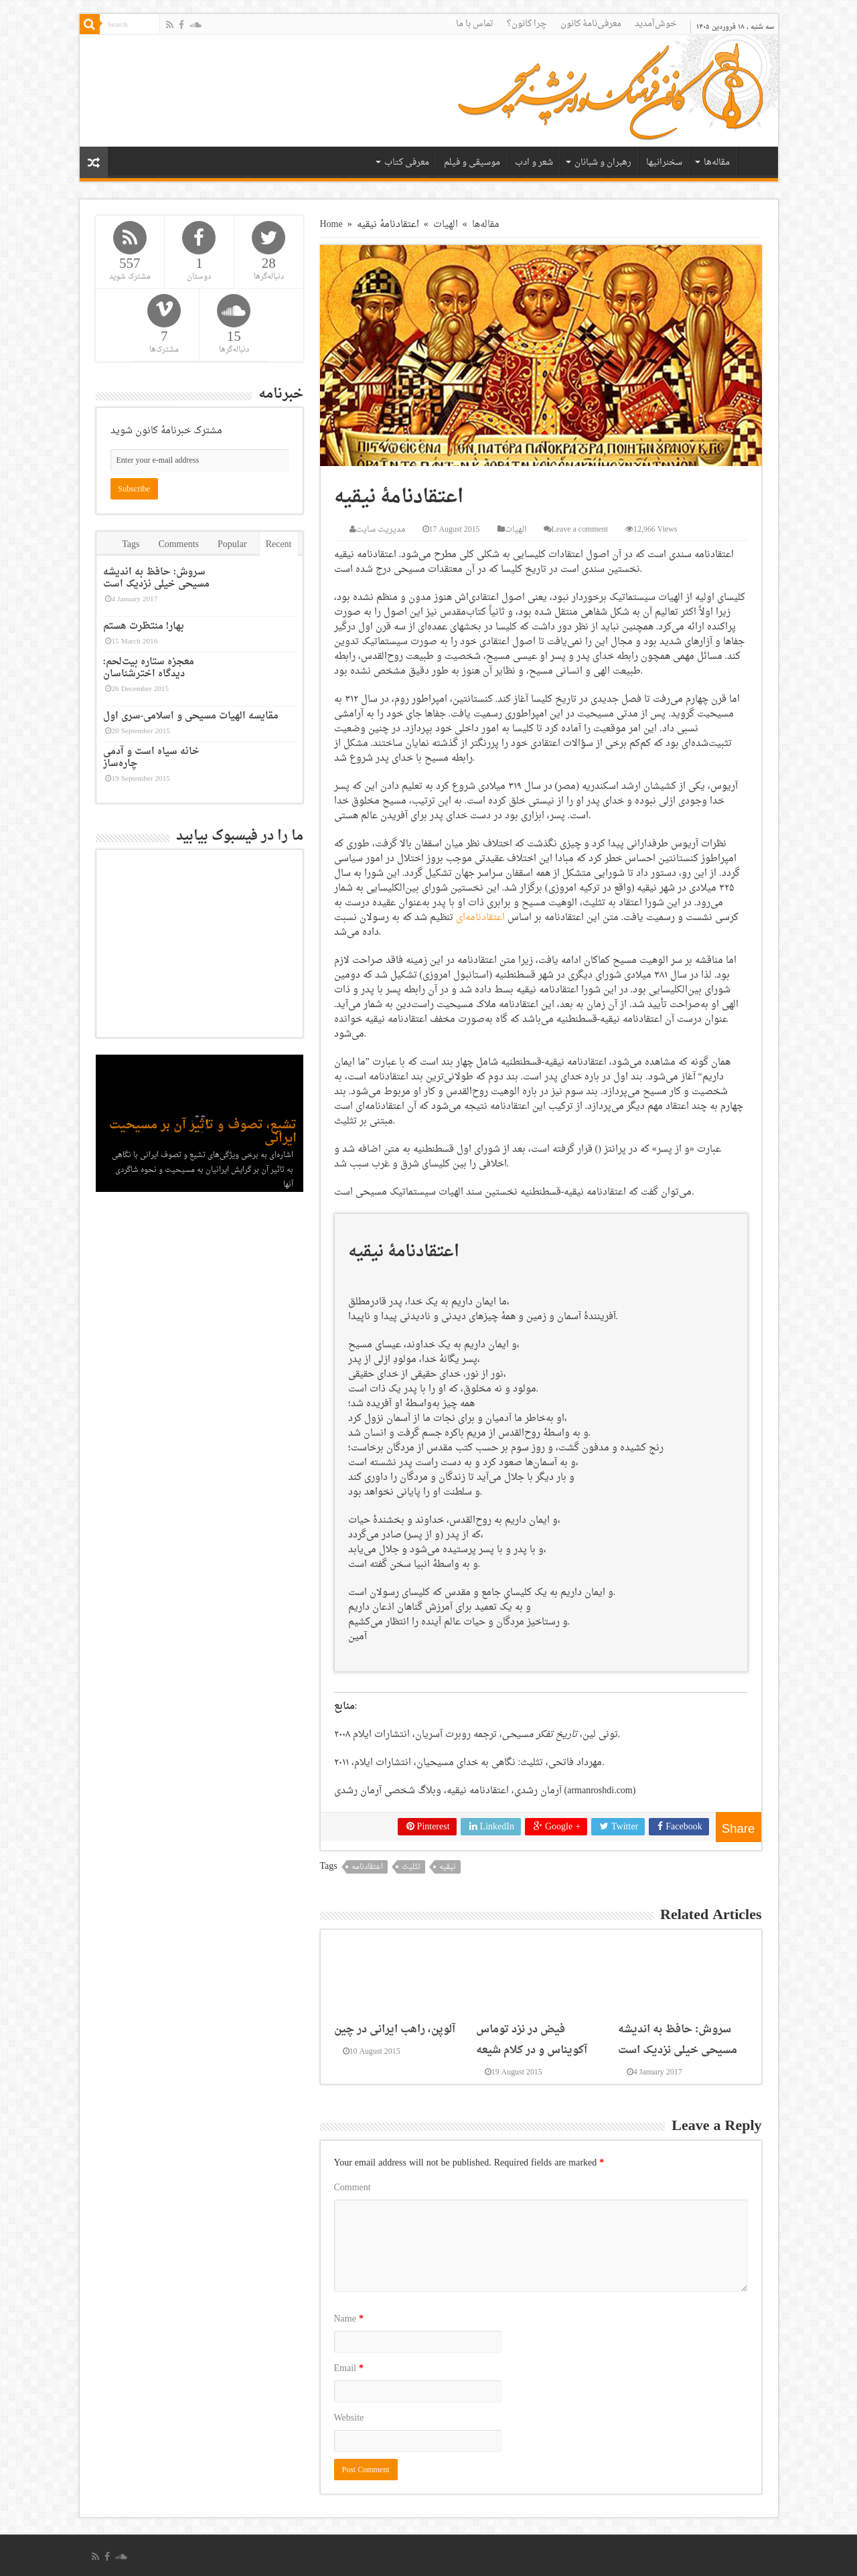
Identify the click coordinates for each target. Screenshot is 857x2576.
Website (349, 2418)
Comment (352, 2188)
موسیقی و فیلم (472, 162)
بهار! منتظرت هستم (144, 626)
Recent (279, 545)
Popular (232, 545)
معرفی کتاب (406, 162)
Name (349, 2319)
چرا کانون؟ (527, 23)
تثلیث (411, 1867)
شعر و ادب (534, 162)
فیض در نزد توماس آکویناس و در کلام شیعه (531, 2039)
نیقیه (447, 1867)
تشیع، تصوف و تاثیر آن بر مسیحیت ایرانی (203, 1132)
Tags (130, 545)
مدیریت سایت (380, 529)
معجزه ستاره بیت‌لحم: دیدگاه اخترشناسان (149, 668)
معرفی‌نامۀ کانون (590, 23)
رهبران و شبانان (602, 162)
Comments (178, 545)
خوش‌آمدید (656, 23)
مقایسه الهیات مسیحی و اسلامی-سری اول (191, 716)
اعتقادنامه (367, 1867)
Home (331, 225)
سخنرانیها (664, 162)
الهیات (445, 225)
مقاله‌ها (717, 162)
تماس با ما (474, 23)
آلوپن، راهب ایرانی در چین (394, 2029)
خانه (755, 161)
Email (349, 2369)
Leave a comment (580, 529)
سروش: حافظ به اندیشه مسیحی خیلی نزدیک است (677, 2039)
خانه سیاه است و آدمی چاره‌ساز (151, 758)
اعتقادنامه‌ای (480, 918)
